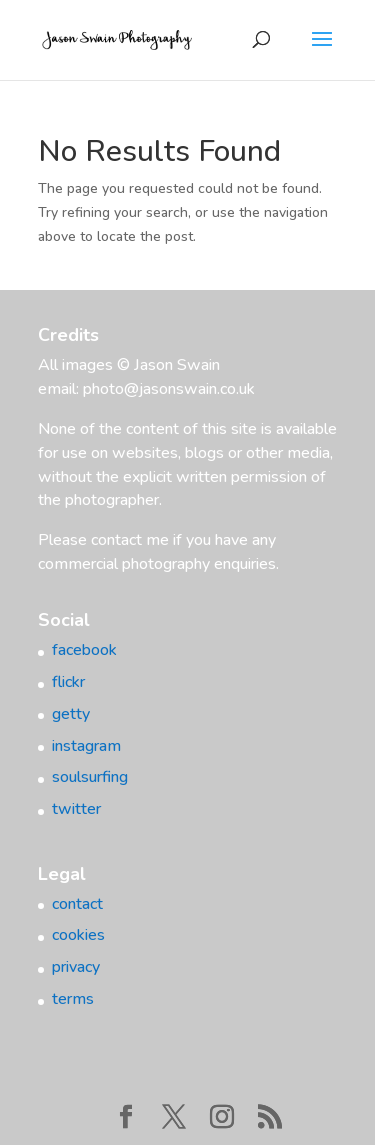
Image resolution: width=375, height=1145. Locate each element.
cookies (78, 935)
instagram (86, 746)
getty (71, 714)
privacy (76, 967)
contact (77, 904)
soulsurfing (90, 777)
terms (73, 999)
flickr (68, 682)
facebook (84, 650)
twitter (76, 809)
